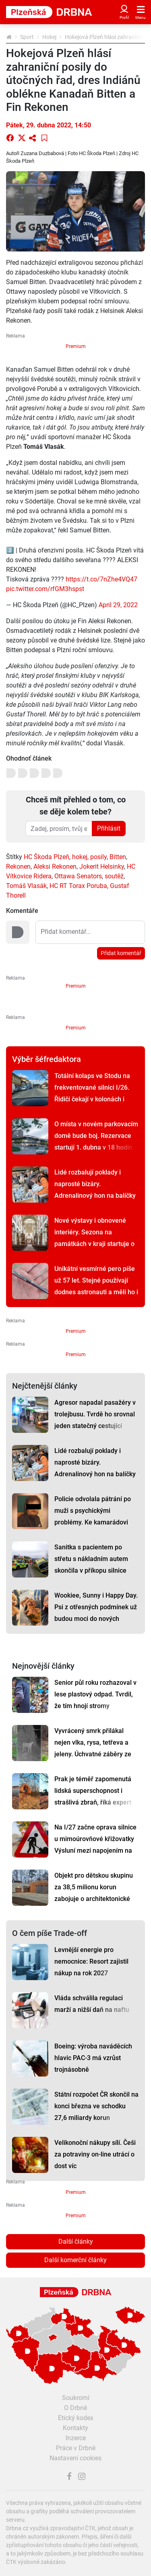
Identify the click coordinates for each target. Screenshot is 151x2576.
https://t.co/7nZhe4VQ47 (101, 579)
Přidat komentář (121, 953)
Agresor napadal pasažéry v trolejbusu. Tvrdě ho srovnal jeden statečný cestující (95, 1414)
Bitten (118, 857)
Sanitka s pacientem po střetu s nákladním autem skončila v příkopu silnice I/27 (91, 1564)
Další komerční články (75, 2260)
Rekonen (18, 866)
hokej (79, 857)
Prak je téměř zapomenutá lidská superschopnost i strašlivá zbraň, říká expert (92, 1790)
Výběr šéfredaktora (46, 1059)
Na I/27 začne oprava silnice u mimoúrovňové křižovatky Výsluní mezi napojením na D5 (95, 1844)
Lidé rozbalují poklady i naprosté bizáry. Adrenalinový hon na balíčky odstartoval (95, 1189)
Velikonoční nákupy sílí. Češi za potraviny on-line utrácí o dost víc (95, 2154)
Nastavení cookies (75, 2458)
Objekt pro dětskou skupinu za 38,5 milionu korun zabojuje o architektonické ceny (93, 1893)
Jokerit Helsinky (101, 866)
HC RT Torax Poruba (78, 886)
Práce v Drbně (75, 2448)
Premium (76, 346)
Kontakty (75, 2428)
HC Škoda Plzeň (46, 857)
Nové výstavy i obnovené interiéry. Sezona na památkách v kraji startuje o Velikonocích (94, 1238)
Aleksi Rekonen (55, 866)
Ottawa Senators (78, 876)
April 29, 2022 (118, 605)
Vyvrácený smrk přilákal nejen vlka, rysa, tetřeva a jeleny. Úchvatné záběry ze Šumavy (92, 1748)
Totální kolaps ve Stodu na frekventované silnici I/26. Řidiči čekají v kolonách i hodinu (92, 1093)
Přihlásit (108, 828)
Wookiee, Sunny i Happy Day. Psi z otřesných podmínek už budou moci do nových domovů (96, 1613)
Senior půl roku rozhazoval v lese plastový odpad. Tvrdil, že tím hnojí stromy (95, 1694)
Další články (75, 2241)
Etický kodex (75, 2418)
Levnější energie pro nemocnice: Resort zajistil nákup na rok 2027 (91, 1961)
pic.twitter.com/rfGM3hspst (45, 589)
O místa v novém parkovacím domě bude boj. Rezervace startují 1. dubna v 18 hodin (96, 1135)
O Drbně (75, 2408)
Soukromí (75, 2398)
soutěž (114, 876)
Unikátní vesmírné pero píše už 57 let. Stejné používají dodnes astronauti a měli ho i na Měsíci (96, 1286)
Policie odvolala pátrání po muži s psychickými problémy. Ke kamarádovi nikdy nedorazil (92, 1516)
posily (98, 857)
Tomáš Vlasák (26, 886)
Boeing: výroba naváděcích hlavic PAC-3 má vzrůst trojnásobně (93, 2057)
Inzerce (76, 2438)
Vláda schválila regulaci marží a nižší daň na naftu (91, 2003)
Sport (27, 37)
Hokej (49, 37)
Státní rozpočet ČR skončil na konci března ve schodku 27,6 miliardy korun (96, 2106)
